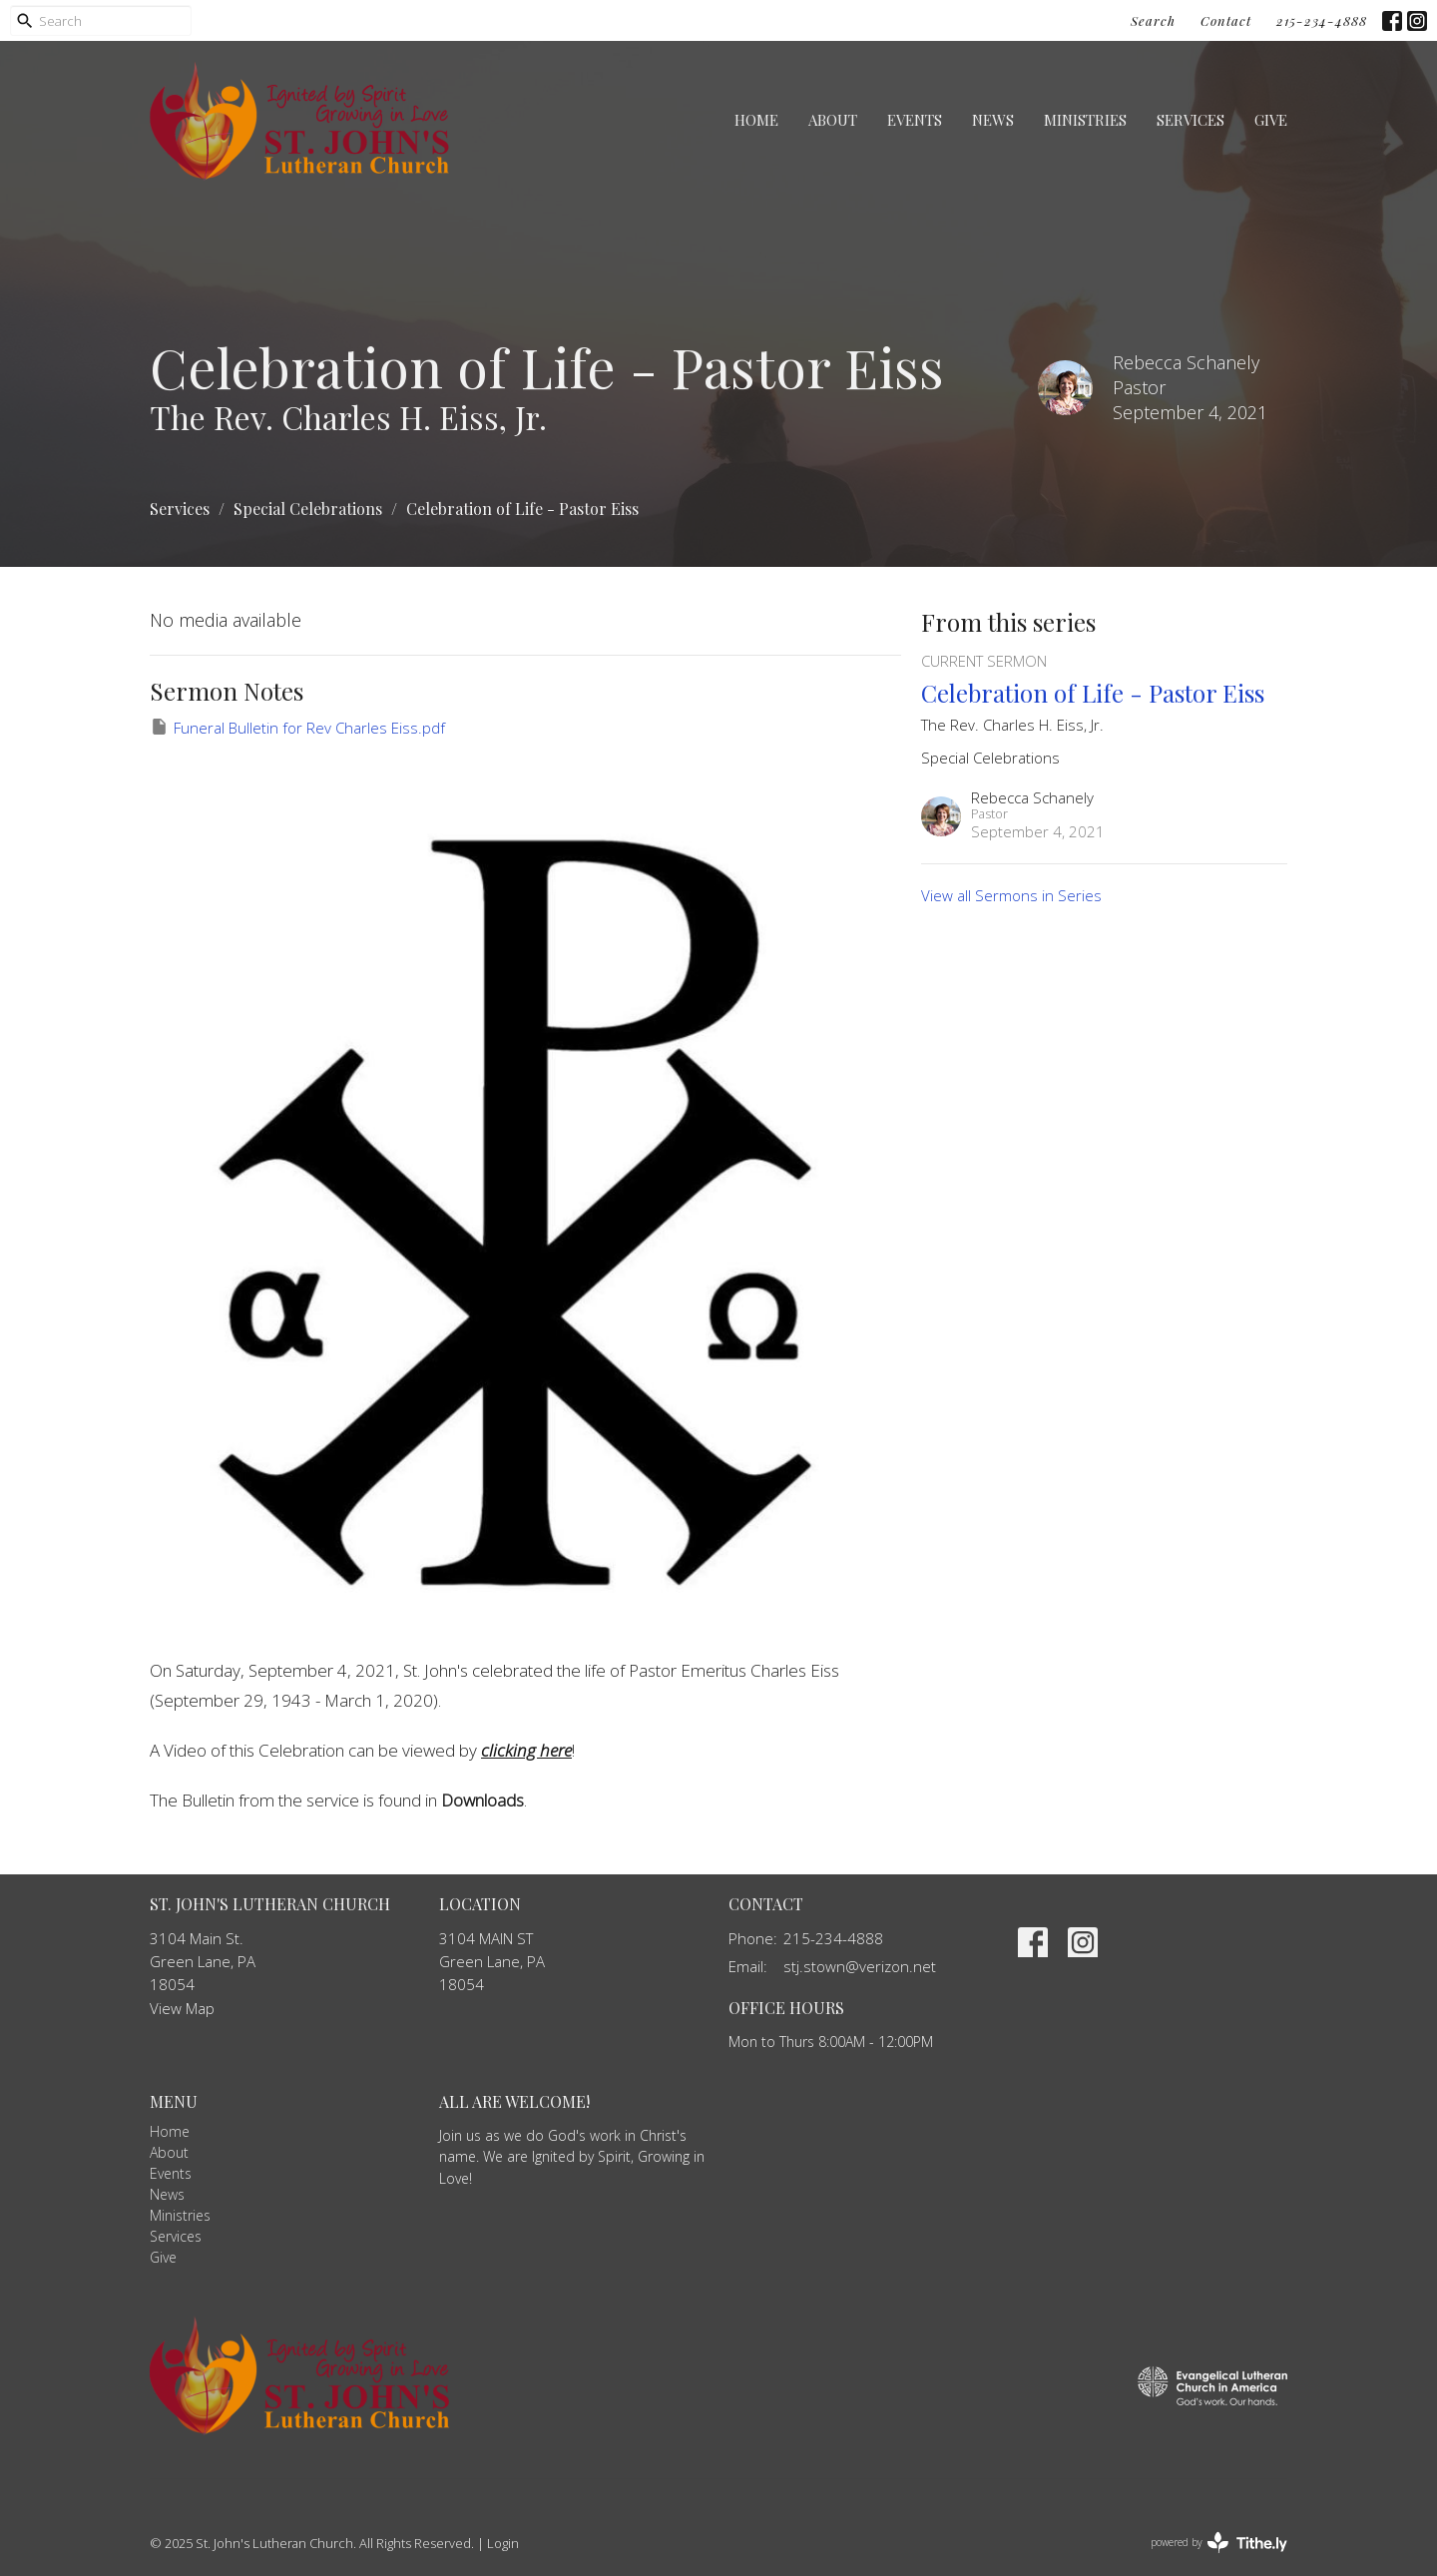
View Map (182, 2008)
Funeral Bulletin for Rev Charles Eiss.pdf (297, 727)
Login (503, 2543)
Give (1270, 120)
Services (1190, 120)
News (993, 120)
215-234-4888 (1321, 20)
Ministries (1085, 120)
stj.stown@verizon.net (859, 1966)
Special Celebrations (308, 508)
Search (1153, 20)
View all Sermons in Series (1011, 895)
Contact (1225, 20)
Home (756, 120)
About (832, 120)
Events (914, 120)
